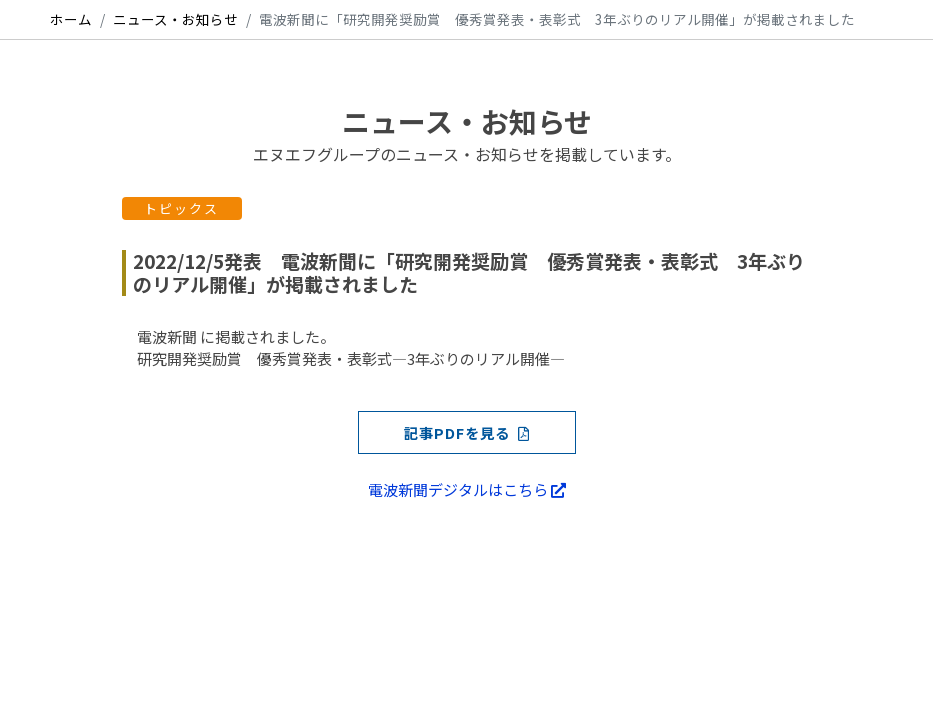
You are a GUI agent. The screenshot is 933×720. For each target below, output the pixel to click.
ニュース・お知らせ (175, 19)
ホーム (71, 19)
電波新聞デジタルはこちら (467, 489)
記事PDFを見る (467, 432)
